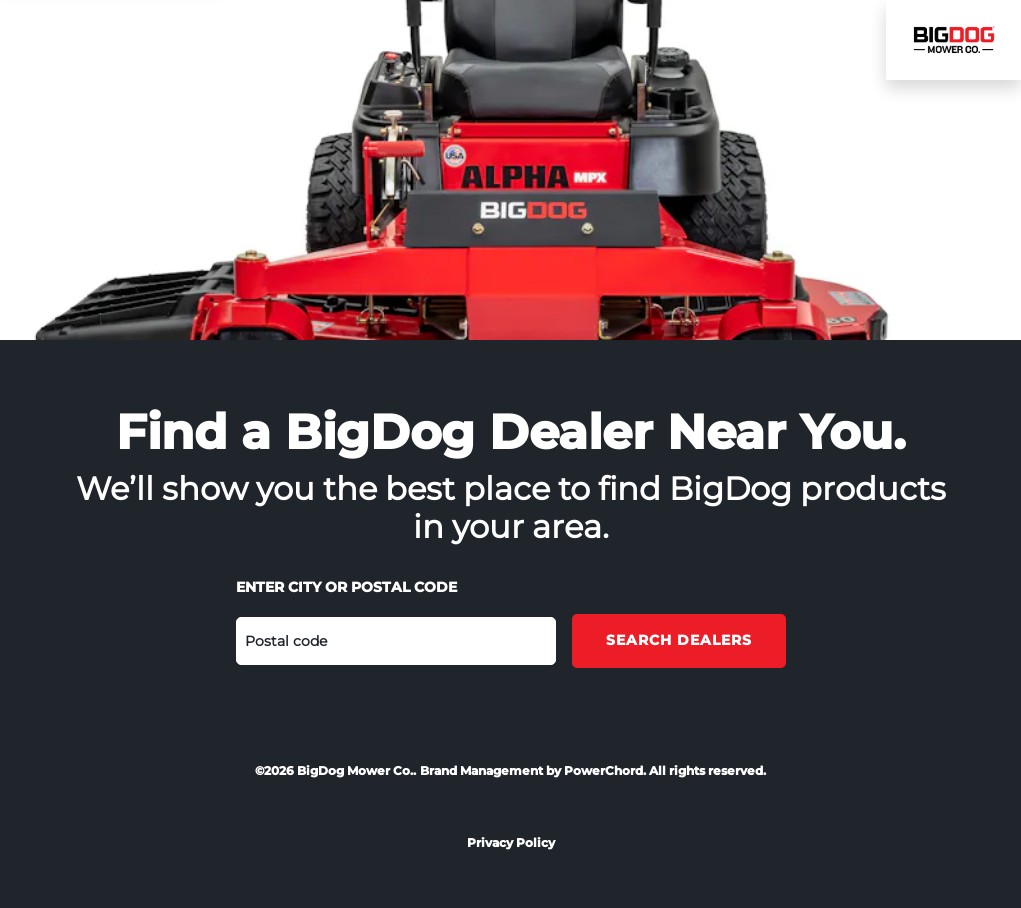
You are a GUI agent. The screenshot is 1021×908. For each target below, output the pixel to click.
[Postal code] (396, 641)
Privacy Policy (511, 842)
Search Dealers (679, 640)
